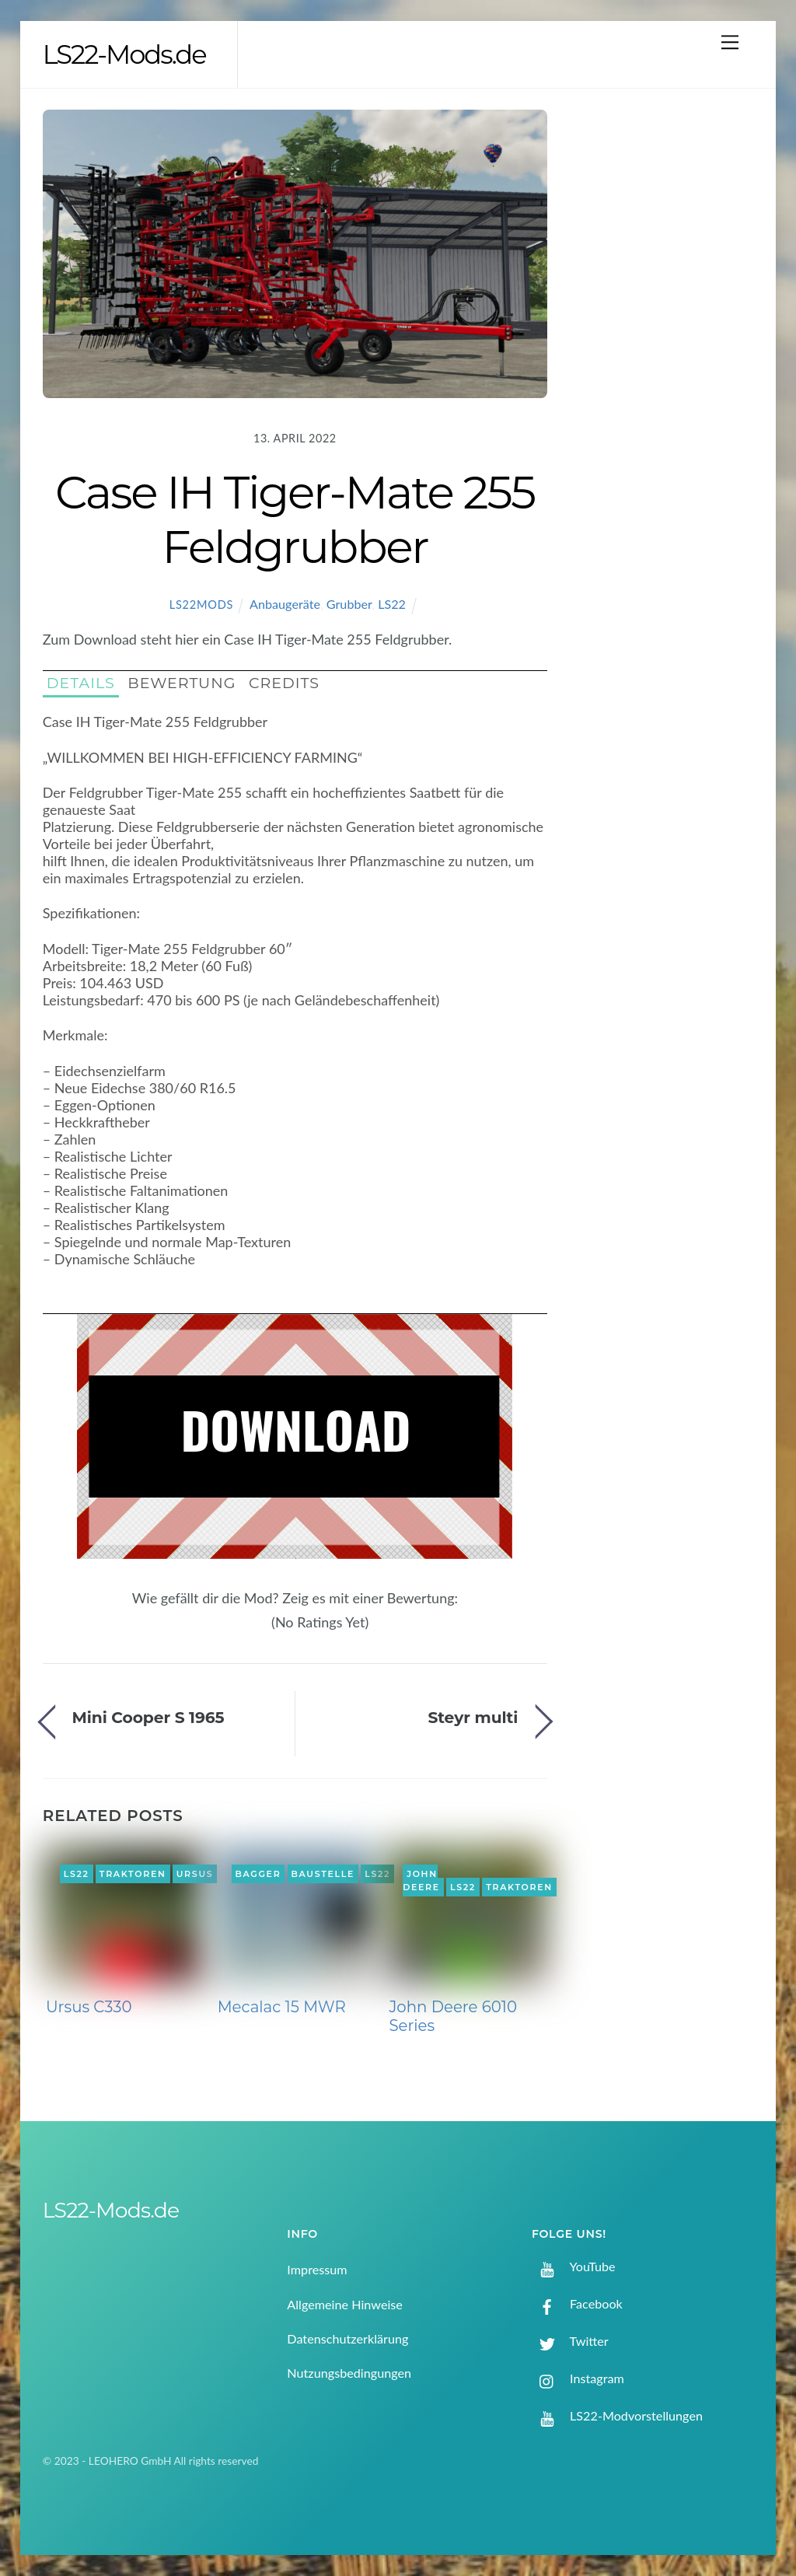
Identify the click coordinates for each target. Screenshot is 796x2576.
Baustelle (323, 1873)
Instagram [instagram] (578, 2378)
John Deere (421, 1880)
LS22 (392, 603)
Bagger (258, 1873)
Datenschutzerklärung (347, 2338)
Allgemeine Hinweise (345, 2304)
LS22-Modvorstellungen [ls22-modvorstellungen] (617, 2415)
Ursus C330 (89, 2007)
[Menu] (729, 42)
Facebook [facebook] (577, 2303)
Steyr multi (473, 1717)
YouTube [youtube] (574, 2266)
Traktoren (133, 1873)
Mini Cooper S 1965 (148, 1717)
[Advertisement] (668, 362)
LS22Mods (201, 604)
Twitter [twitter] (570, 2340)
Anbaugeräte (285, 603)
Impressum (317, 2269)
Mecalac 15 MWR (282, 2007)
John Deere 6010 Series (453, 2016)
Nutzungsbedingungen (349, 2372)
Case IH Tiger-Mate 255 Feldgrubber (295, 519)
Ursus (195, 1873)
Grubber (349, 603)
